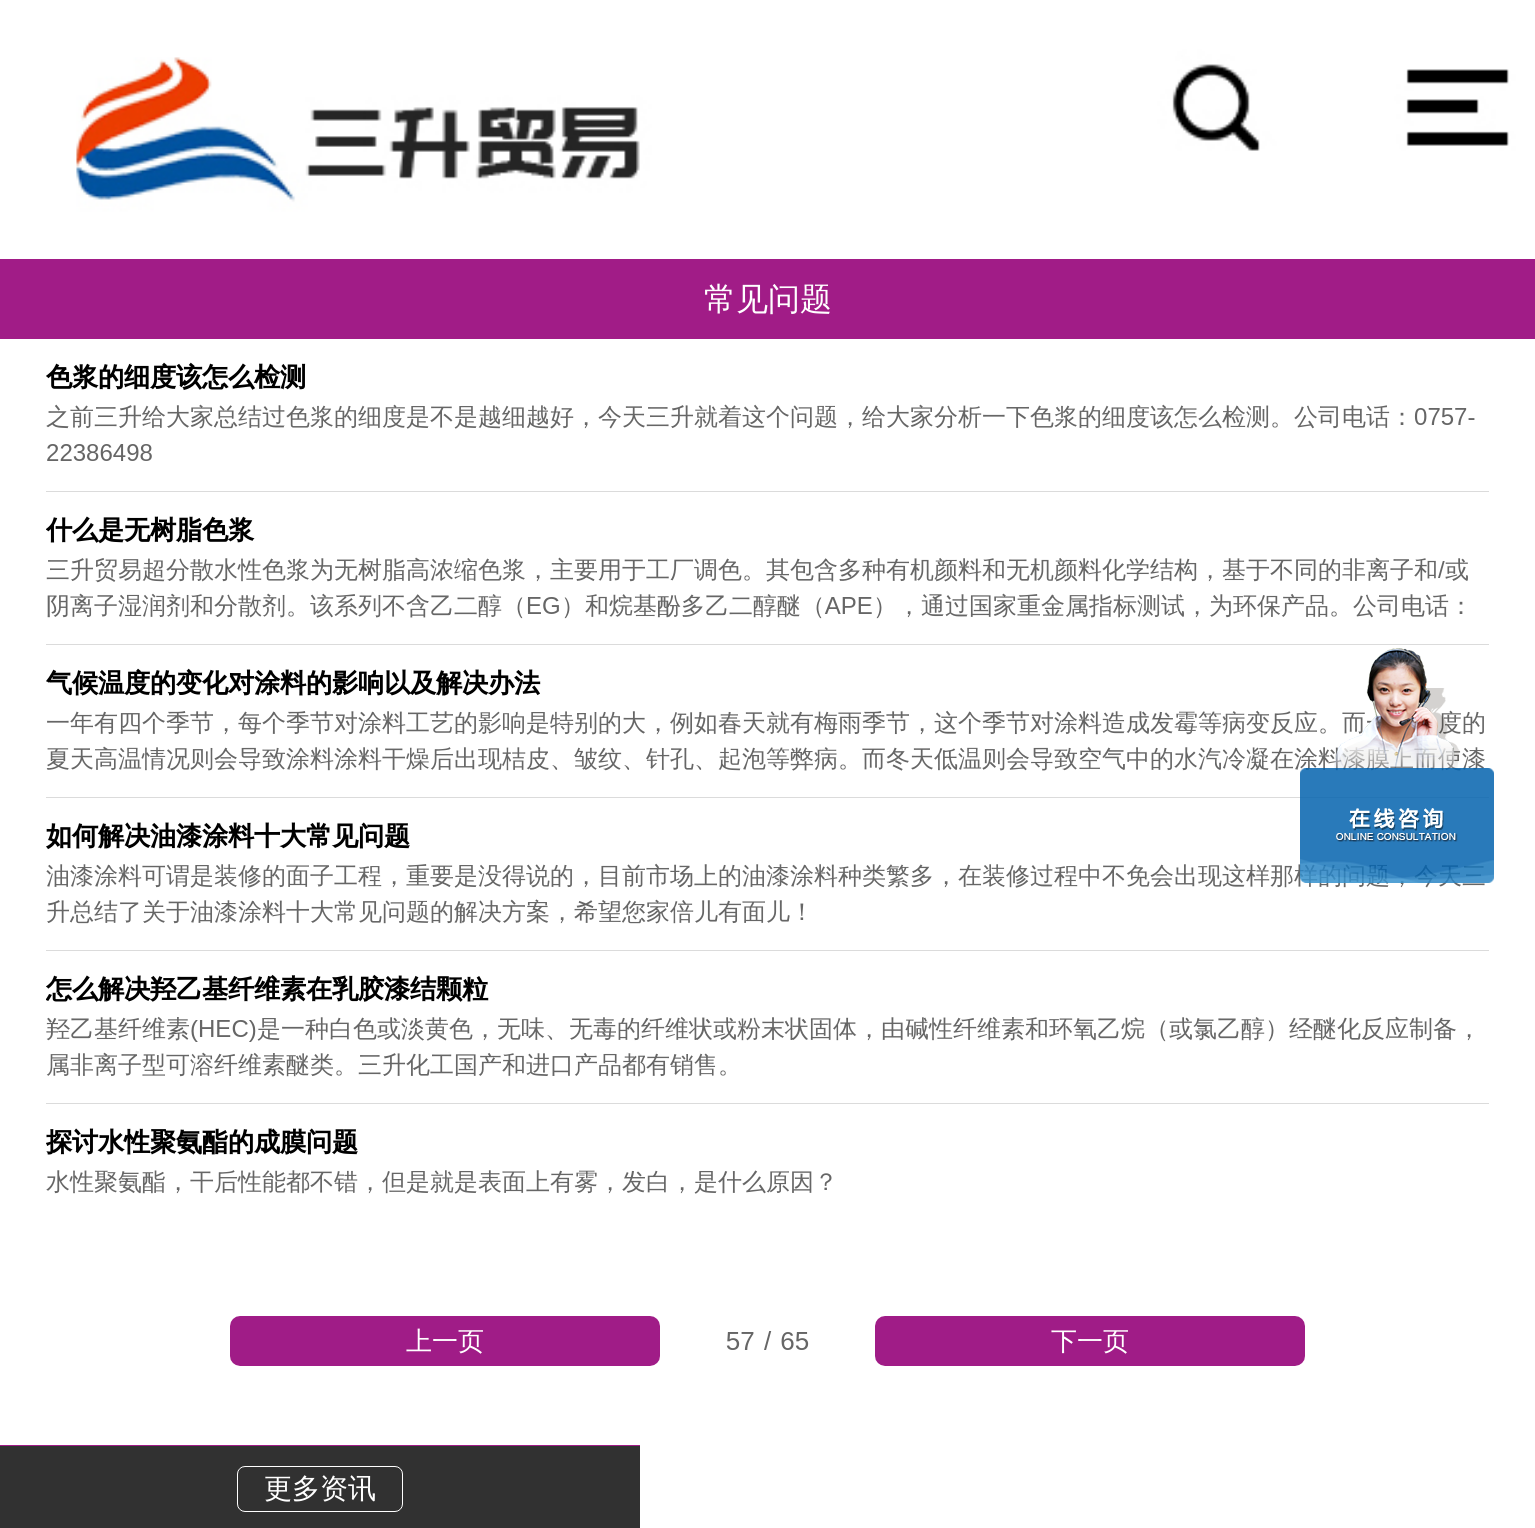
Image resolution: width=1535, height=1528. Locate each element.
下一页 (1090, 1341)
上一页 (445, 1341)
